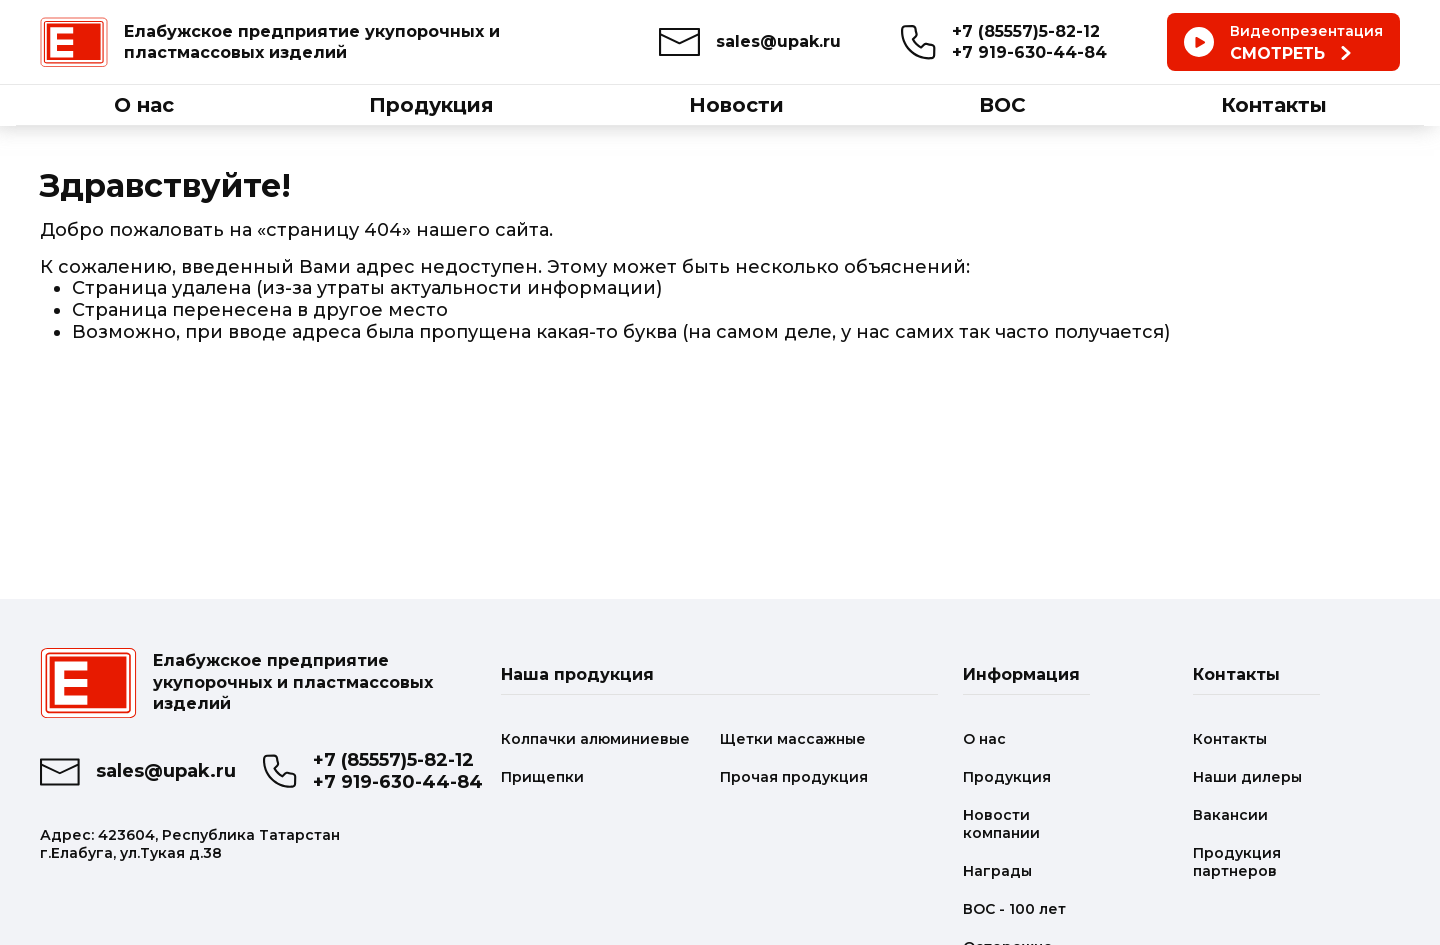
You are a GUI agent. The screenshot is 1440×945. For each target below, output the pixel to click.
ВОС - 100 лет (1014, 909)
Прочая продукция (794, 777)
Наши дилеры (1247, 777)
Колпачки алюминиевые (595, 739)
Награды (997, 871)
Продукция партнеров (1237, 862)
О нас (984, 739)
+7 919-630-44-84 (1029, 52)
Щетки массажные (793, 739)
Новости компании (1001, 824)
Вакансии (1230, 815)
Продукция (1007, 777)
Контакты (1230, 739)
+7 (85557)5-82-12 (1026, 31)
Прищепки (542, 777)
